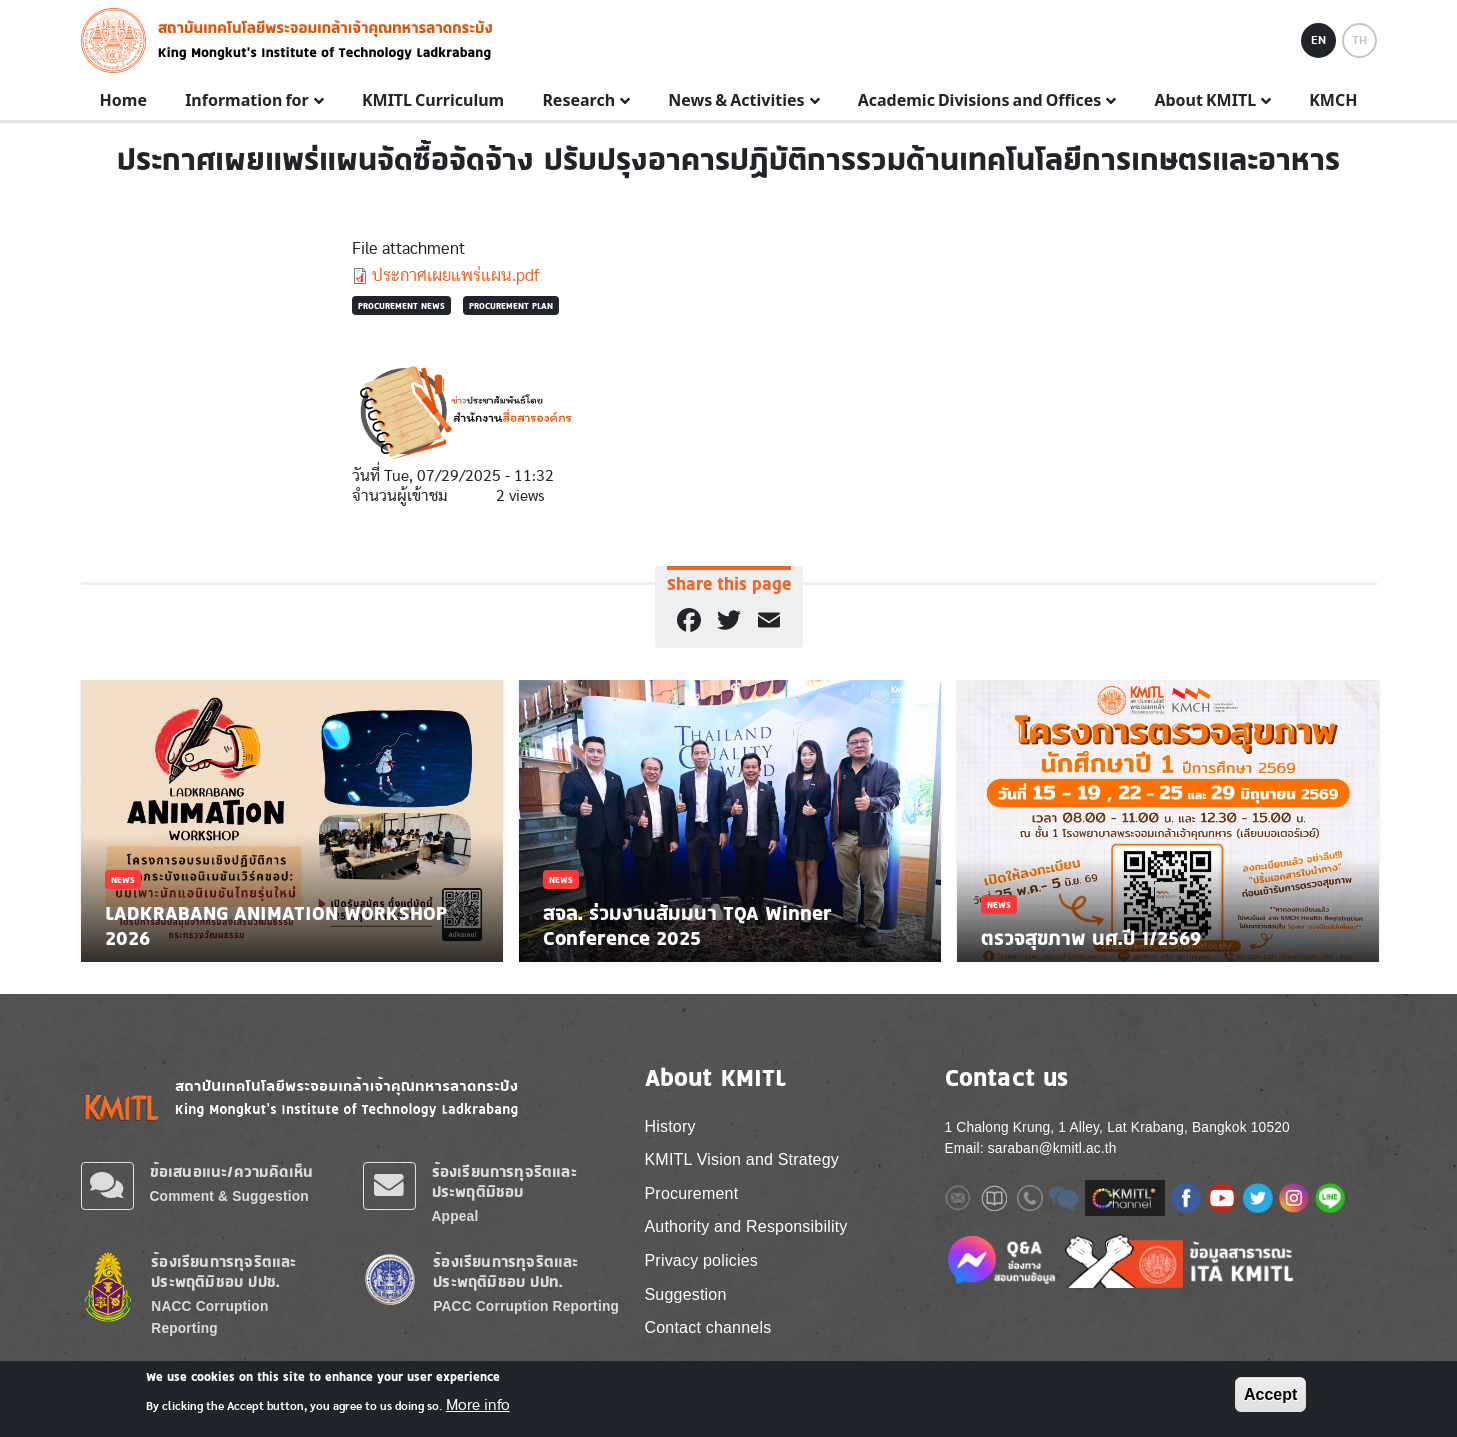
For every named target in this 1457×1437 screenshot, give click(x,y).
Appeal (455, 1216)
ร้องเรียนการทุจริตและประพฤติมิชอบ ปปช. (223, 1271)
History (670, 1126)
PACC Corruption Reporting (526, 1306)
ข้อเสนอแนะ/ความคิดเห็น (232, 1171)
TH (1359, 40)
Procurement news (401, 305)
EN (1318, 40)
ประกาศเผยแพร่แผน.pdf (455, 275)
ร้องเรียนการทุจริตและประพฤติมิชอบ (504, 1181)
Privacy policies (701, 1260)
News (123, 879)
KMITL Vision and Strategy (742, 1159)
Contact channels (708, 1327)
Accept (1270, 1394)
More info (478, 1405)
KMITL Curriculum (433, 101)
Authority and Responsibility (746, 1226)
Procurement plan (511, 305)
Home (123, 101)
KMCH (1333, 101)
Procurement (692, 1193)
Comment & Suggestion (229, 1196)
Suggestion (686, 1294)
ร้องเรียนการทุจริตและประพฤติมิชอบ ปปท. (505, 1271)
